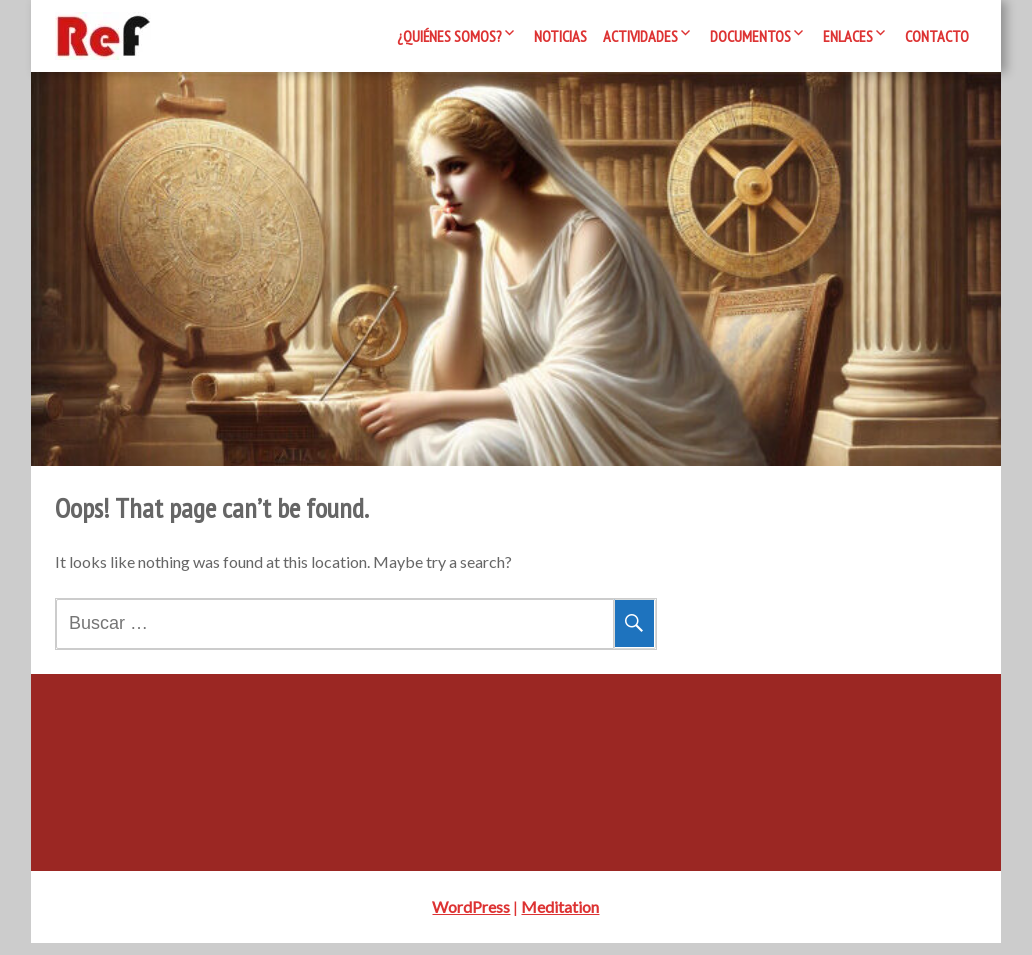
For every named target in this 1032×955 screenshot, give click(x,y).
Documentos (750, 36)
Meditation (560, 918)
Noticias (560, 36)
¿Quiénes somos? (449, 36)
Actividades (640, 36)
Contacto (937, 36)
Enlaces (848, 36)
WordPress (471, 918)
